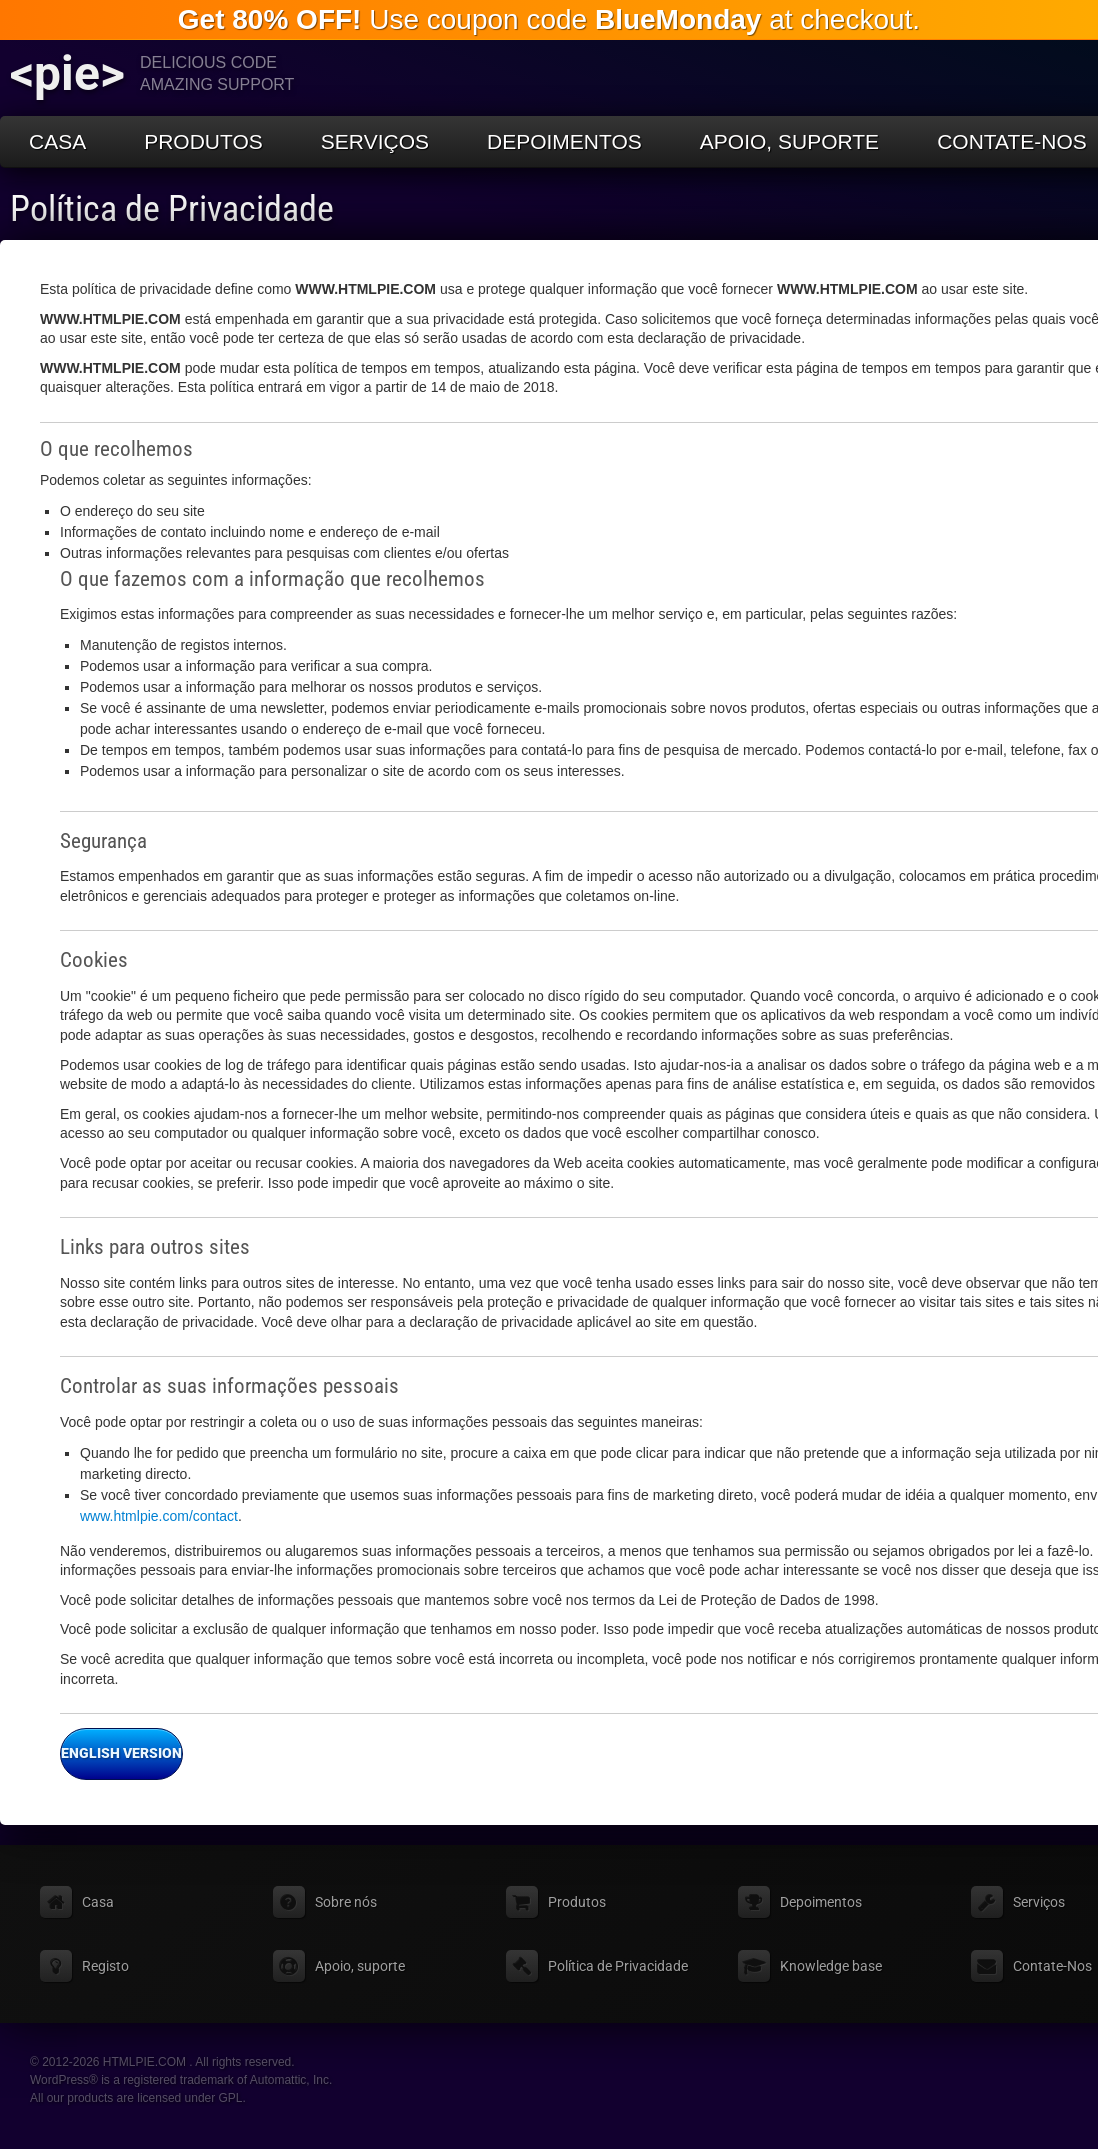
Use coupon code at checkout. (549, 19)
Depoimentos (564, 141)
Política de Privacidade (172, 209)
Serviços (375, 141)
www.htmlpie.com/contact (159, 1516)
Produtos (203, 141)
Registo (105, 1966)
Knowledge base (831, 1966)
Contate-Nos (1052, 1966)
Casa (57, 141)
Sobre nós (346, 1902)
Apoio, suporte (789, 141)
